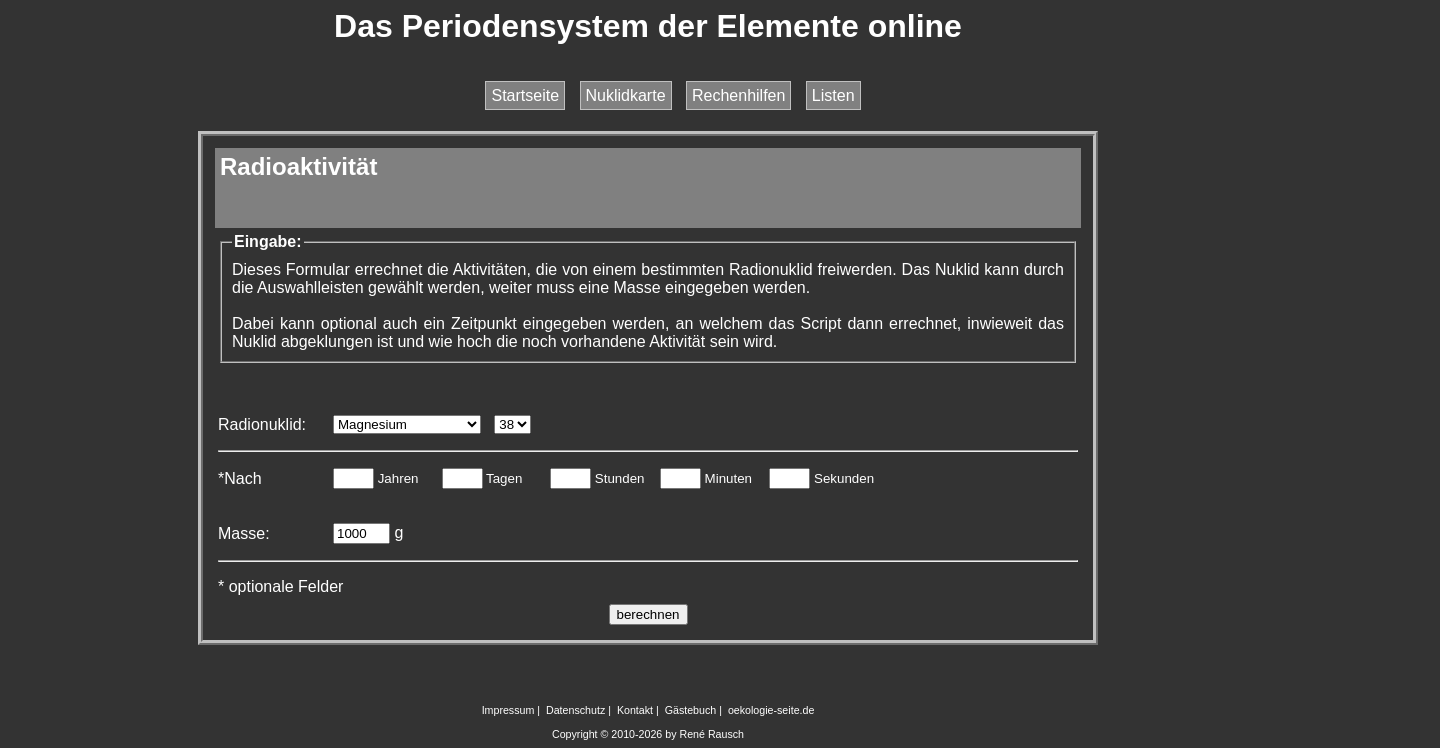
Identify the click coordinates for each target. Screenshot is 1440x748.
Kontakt (635, 710)
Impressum (508, 710)
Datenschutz (575, 710)
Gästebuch (691, 710)
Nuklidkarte (626, 95)
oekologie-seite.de (771, 710)
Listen (833, 95)
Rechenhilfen (738, 95)
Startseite (525, 95)
